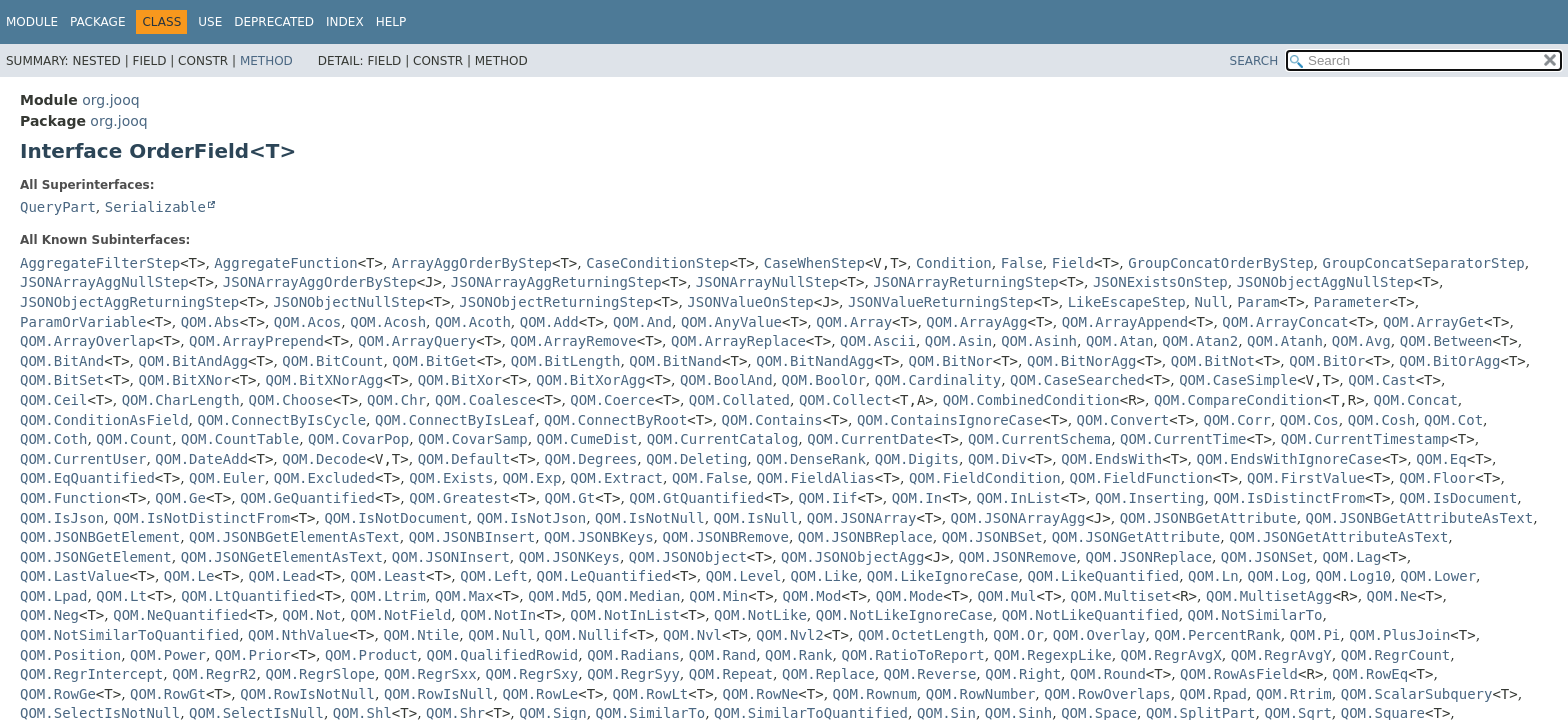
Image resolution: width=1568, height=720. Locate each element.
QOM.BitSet (62, 380)
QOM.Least (388, 576)
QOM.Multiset (1121, 596)
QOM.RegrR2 (214, 674)
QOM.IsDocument (1458, 498)
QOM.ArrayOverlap (87, 341)
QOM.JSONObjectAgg (852, 557)
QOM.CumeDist (587, 439)
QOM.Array (854, 322)
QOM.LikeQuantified (1103, 576)
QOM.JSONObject (688, 557)
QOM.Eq (1441, 459)
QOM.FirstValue (1306, 478)
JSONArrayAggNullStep (104, 282)
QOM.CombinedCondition (1031, 400)
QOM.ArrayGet (1433, 322)
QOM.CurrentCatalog (723, 439)
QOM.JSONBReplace (865, 537)
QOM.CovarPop (358, 439)
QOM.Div (997, 459)
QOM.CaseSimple (1238, 380)
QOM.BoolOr (824, 380)
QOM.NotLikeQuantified (1090, 615)
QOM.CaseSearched (1077, 380)
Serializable (155, 207)
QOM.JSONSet (1267, 557)
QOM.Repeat (731, 674)
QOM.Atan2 (1200, 341)
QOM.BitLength (566, 361)
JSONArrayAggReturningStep (556, 282)
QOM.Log (1277, 576)
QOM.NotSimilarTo (1255, 615)
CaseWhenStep (814, 263)
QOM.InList (1018, 498)
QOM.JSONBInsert (472, 537)
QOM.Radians (633, 655)
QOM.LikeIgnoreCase (943, 576)
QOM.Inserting (1150, 498)
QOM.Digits (917, 459)
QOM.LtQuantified (248, 596)
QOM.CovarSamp (473, 439)
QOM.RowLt (650, 694)
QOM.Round (1108, 674)
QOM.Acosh (388, 322)
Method (266, 61)
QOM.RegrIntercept (91, 674)
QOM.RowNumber (981, 694)
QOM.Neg (49, 615)
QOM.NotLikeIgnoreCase (904, 615)
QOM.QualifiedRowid (503, 655)
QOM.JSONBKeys (599, 537)
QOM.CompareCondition (1238, 400)
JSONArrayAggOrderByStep (320, 282)
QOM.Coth (53, 439)
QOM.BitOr (1327, 361)
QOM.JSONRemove (1018, 557)
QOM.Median (638, 596)
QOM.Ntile (421, 635)
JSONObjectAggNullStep (1325, 282)
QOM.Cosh (1381, 420)
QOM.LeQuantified (604, 576)
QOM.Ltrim (388, 596)
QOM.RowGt (168, 694)
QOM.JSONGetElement (96, 557)
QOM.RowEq (1370, 674)
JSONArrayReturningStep (965, 282)
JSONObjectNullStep (349, 302)
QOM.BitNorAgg (1082, 361)
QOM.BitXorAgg (591, 380)
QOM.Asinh (1039, 341)
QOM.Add (549, 322)
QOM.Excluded (324, 478)
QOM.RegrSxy (532, 674)
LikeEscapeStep (1127, 302)
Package (97, 22)
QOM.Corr (1236, 420)
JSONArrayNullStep (767, 282)
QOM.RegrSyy (633, 674)
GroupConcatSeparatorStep (1423, 263)
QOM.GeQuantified (307, 498)
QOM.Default (464, 459)
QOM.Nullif (587, 635)
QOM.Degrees (591, 459)
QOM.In (917, 498)
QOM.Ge (180, 498)
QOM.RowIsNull (439, 694)
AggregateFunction (285, 263)
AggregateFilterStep (100, 263)
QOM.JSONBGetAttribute (1208, 518)
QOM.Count (134, 439)
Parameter (1352, 302)
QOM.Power (168, 655)
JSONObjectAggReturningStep (129, 302)
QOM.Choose (291, 400)
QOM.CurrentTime (1183, 439)
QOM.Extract (616, 478)
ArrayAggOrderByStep (472, 263)
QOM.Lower (1438, 576)
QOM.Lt (121, 596)
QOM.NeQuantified (180, 615)
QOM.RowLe (540, 694)
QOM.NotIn (498, 615)
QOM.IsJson (62, 518)
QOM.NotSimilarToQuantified (129, 635)
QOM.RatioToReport (912, 655)
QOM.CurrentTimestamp (1365, 439)
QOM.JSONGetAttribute (1136, 537)
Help (391, 22)
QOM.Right (1023, 674)
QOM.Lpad (53, 596)
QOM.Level (744, 576)
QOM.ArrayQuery (417, 341)
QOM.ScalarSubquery (1417, 694)
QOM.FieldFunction (1141, 478)
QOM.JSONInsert (451, 557)
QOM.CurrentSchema (1039, 439)
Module (32, 22)
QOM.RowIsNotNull (307, 694)
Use (210, 22)
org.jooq (110, 100)
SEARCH (1254, 61)
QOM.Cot (1453, 420)
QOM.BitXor (460, 380)
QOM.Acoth (473, 322)
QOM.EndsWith (1111, 459)
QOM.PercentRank (1217, 635)
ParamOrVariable (83, 322)
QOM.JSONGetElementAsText (282, 557)
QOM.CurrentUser (83, 459)
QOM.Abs (210, 322)
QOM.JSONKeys (569, 557)
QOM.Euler (227, 478)
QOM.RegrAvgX (1171, 655)
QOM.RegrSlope (320, 674)
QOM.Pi (1315, 635)
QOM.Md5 (557, 596)
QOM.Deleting (696, 459)
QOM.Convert (1123, 420)
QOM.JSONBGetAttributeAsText (1420, 518)
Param (1258, 302)
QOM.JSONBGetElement (100, 537)
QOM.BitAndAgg (194, 361)
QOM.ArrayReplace (738, 341)
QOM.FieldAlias (816, 478)
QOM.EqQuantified (87, 478)
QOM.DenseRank (811, 459)
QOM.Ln (1213, 576)
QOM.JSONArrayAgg (1018, 518)
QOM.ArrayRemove (573, 341)
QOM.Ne (1392, 596)
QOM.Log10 (1353, 576)
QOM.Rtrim (1294, 694)
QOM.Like (823, 576)
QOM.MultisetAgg (1269, 596)
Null (1212, 302)
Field (1073, 263)
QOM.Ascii (878, 341)
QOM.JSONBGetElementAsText (294, 537)
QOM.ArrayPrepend (256, 341)
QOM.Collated (739, 400)
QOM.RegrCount (1396, 655)
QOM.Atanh (1285, 341)
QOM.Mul (1006, 596)
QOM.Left (493, 576)
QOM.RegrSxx (430, 674)
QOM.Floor (1437, 478)
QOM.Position (70, 655)
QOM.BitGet (434, 361)
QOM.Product (371, 655)
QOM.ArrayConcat (1285, 322)
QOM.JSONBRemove (726, 537)
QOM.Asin (958, 341)
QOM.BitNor (950, 361)
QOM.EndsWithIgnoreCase (1289, 459)
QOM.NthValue (298, 635)
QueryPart (58, 207)
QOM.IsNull (756, 518)
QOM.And (642, 322)
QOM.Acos (307, 322)
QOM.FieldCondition (985, 478)
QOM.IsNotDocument (395, 518)
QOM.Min (718, 596)
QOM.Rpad (1213, 694)
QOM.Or (1018, 635)
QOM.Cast (1381, 380)
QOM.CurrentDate (870, 439)
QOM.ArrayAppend (1125, 322)
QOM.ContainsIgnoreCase (949, 420)
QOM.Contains (772, 420)
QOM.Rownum (875, 694)
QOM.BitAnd (62, 361)
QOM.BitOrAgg (1449, 361)
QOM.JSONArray (862, 518)
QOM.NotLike (760, 615)
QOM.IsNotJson (532, 518)
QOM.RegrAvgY (1281, 655)
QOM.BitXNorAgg (324, 380)
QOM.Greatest (459, 498)
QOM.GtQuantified (696, 498)
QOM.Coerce (612, 400)
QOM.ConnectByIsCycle (281, 420)
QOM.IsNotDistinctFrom (201, 518)
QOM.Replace (828, 674)
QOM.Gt (570, 498)
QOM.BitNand (675, 361)
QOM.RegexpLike (1053, 655)
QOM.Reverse (930, 674)
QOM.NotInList (625, 615)
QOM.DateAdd (201, 459)
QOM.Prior (253, 655)
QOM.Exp (531, 478)
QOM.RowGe (58, 694)
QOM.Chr (396, 400)
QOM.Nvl (692, 635)
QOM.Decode (324, 459)
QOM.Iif (827, 498)
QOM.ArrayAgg (976, 322)
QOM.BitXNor (185, 380)
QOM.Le (189, 576)
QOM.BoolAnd (726, 380)
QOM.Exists (451, 478)
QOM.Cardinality (938, 380)
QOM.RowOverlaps (1107, 694)
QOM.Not (311, 615)
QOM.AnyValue (731, 322)
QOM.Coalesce (485, 400)
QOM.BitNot (1213, 361)
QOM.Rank (798, 655)
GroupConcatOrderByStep (1220, 263)
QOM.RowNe (761, 694)
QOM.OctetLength (921, 635)
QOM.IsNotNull (650, 518)
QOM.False (710, 478)
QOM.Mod (812, 596)
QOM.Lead (282, 576)
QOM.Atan (1119, 341)
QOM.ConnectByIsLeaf (455, 420)
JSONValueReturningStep (940, 302)
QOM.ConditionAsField (104, 420)
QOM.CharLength (181, 400)
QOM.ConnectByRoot (615, 420)
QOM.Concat (1416, 400)
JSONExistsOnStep (1160, 282)
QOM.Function (70, 498)
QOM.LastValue (75, 576)
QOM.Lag (1351, 557)
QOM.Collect (845, 400)
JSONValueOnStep (750, 302)
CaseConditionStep (657, 263)
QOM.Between (1446, 341)
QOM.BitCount (332, 361)
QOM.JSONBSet (992, 537)
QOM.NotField (400, 615)
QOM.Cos (1309, 420)
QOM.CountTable (240, 439)
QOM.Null (501, 635)
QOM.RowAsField (1239, 674)
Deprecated (274, 22)
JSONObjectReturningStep (556, 302)
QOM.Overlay (1099, 635)
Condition (954, 263)
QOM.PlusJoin (1399, 635)
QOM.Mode (909, 596)
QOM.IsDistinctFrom (1289, 498)
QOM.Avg (1361, 341)
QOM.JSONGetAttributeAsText (1338, 537)
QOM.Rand (722, 655)
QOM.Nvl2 (789, 635)
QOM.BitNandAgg (815, 361)
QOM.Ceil (53, 400)
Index (345, 22)
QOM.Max (464, 596)
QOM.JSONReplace (1148, 557)
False (1022, 263)
